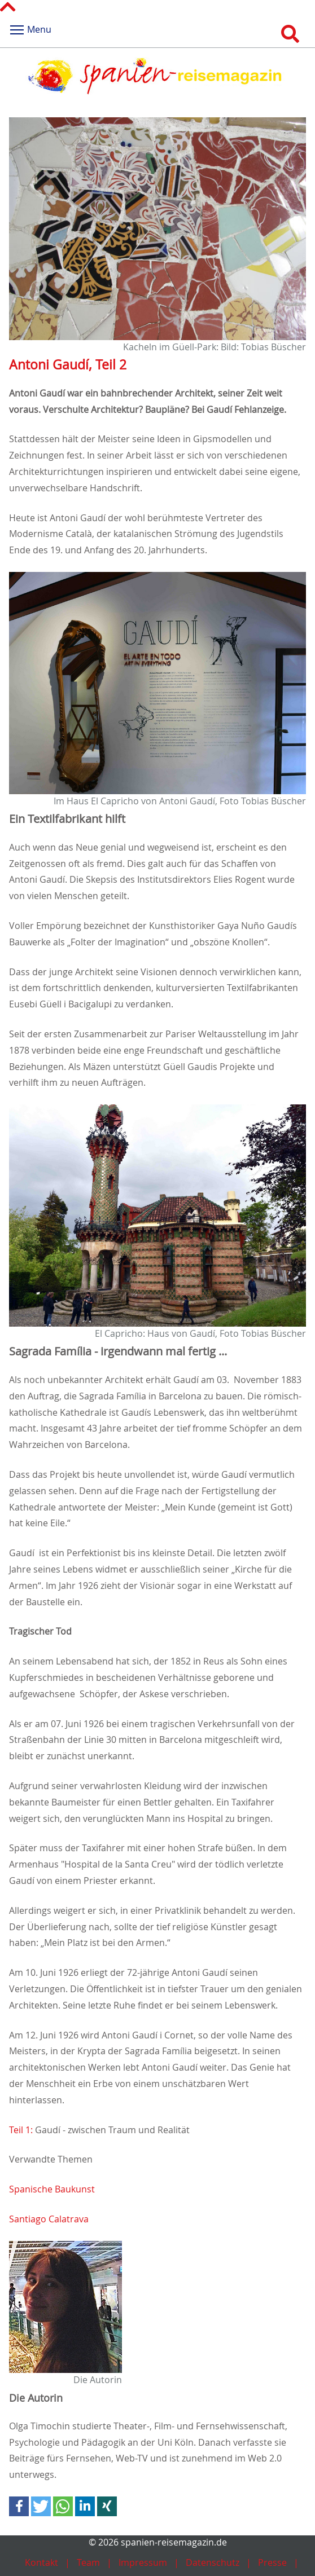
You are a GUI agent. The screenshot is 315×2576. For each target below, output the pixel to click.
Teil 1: (21, 2130)
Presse (272, 2562)
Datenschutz (212, 2562)
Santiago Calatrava (49, 2219)
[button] (19, 2506)
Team (88, 2562)
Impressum (143, 2562)
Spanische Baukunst (52, 2189)
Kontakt (41, 2562)
